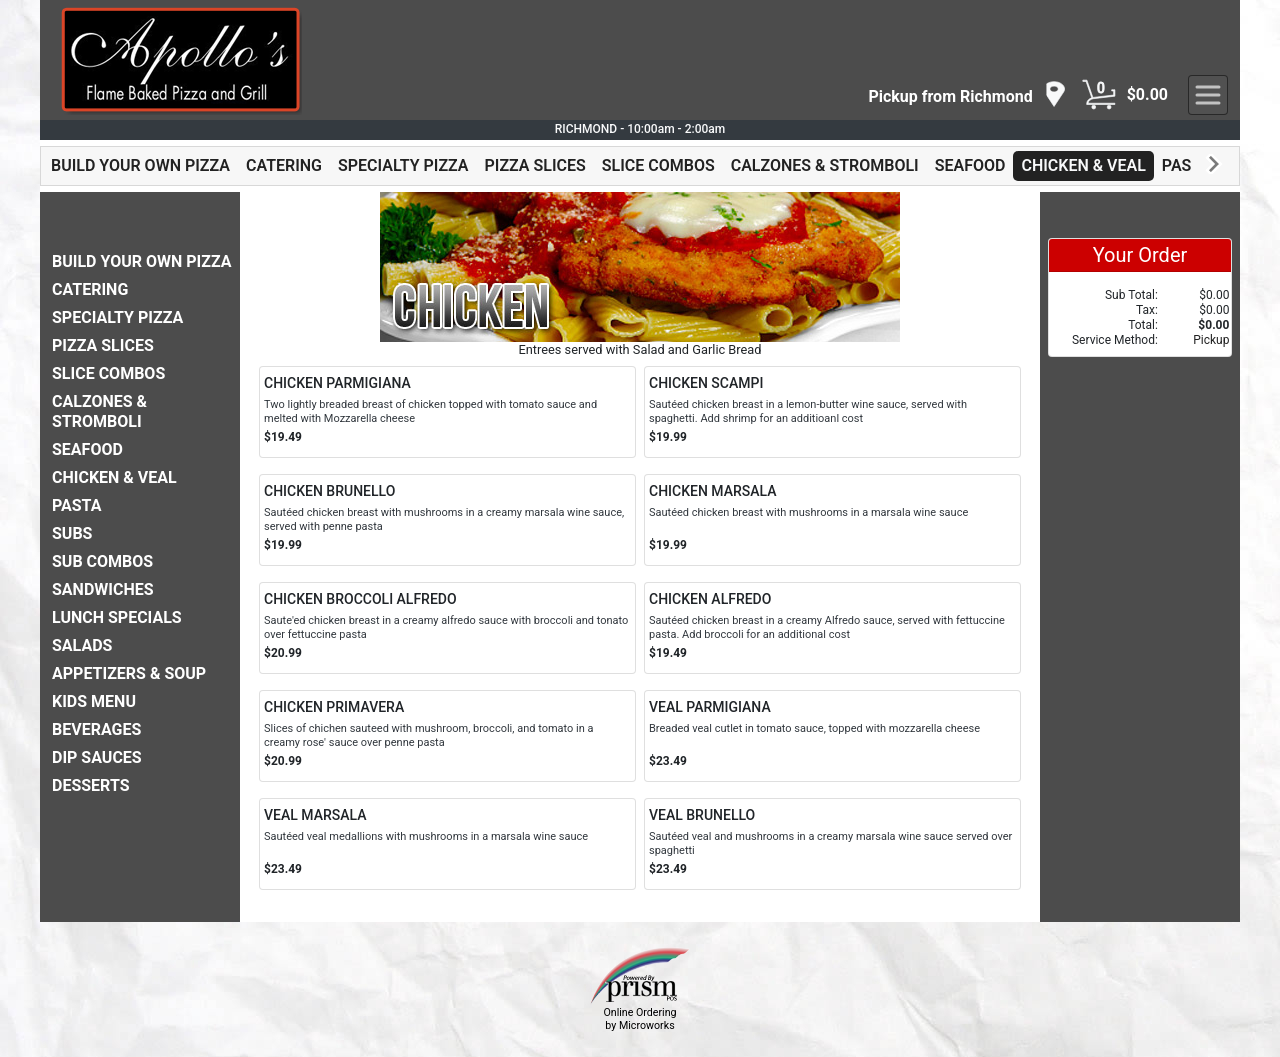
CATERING (284, 165)
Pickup (1211, 340)
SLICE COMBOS (658, 165)
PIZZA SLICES (535, 165)
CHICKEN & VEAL (1083, 165)
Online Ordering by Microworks (639, 1019)
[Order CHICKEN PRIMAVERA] (447, 736)
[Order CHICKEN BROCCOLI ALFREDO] (447, 628)
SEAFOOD (970, 165)
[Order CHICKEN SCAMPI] (832, 412)
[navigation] (967, 95)
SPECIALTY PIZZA (403, 165)
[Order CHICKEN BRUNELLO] (447, 520)
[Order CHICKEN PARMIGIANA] (447, 412)
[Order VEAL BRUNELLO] (832, 844)
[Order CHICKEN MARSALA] (832, 520)
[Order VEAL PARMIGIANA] (832, 736)
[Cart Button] (1099, 95)
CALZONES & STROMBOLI (825, 165)
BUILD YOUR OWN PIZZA (140, 165)
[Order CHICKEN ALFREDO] (832, 628)
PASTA (1186, 165)
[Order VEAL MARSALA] (447, 844)
